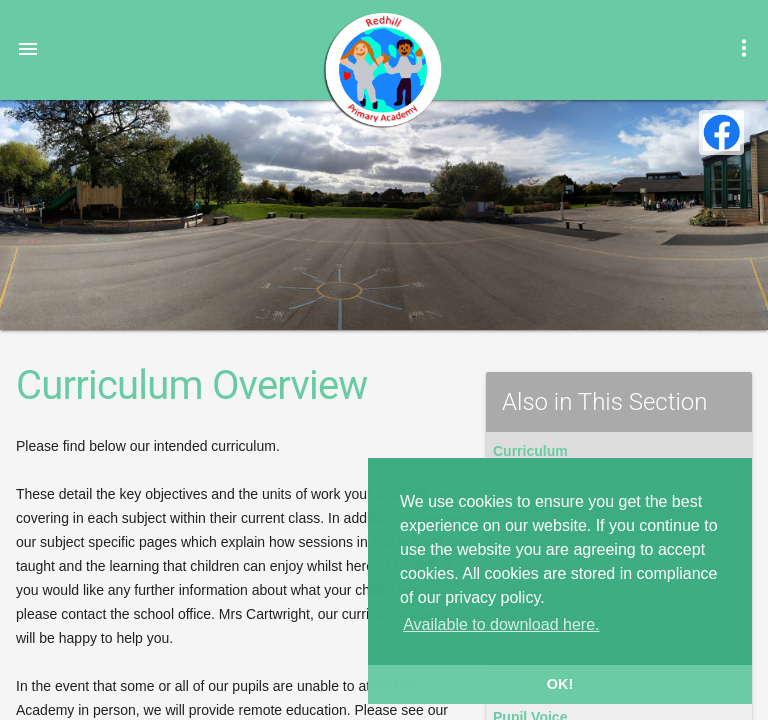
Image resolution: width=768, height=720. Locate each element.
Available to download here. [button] (501, 624)
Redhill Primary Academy (382, 70)
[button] (28, 48)
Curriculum (530, 451)
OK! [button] (560, 684)
